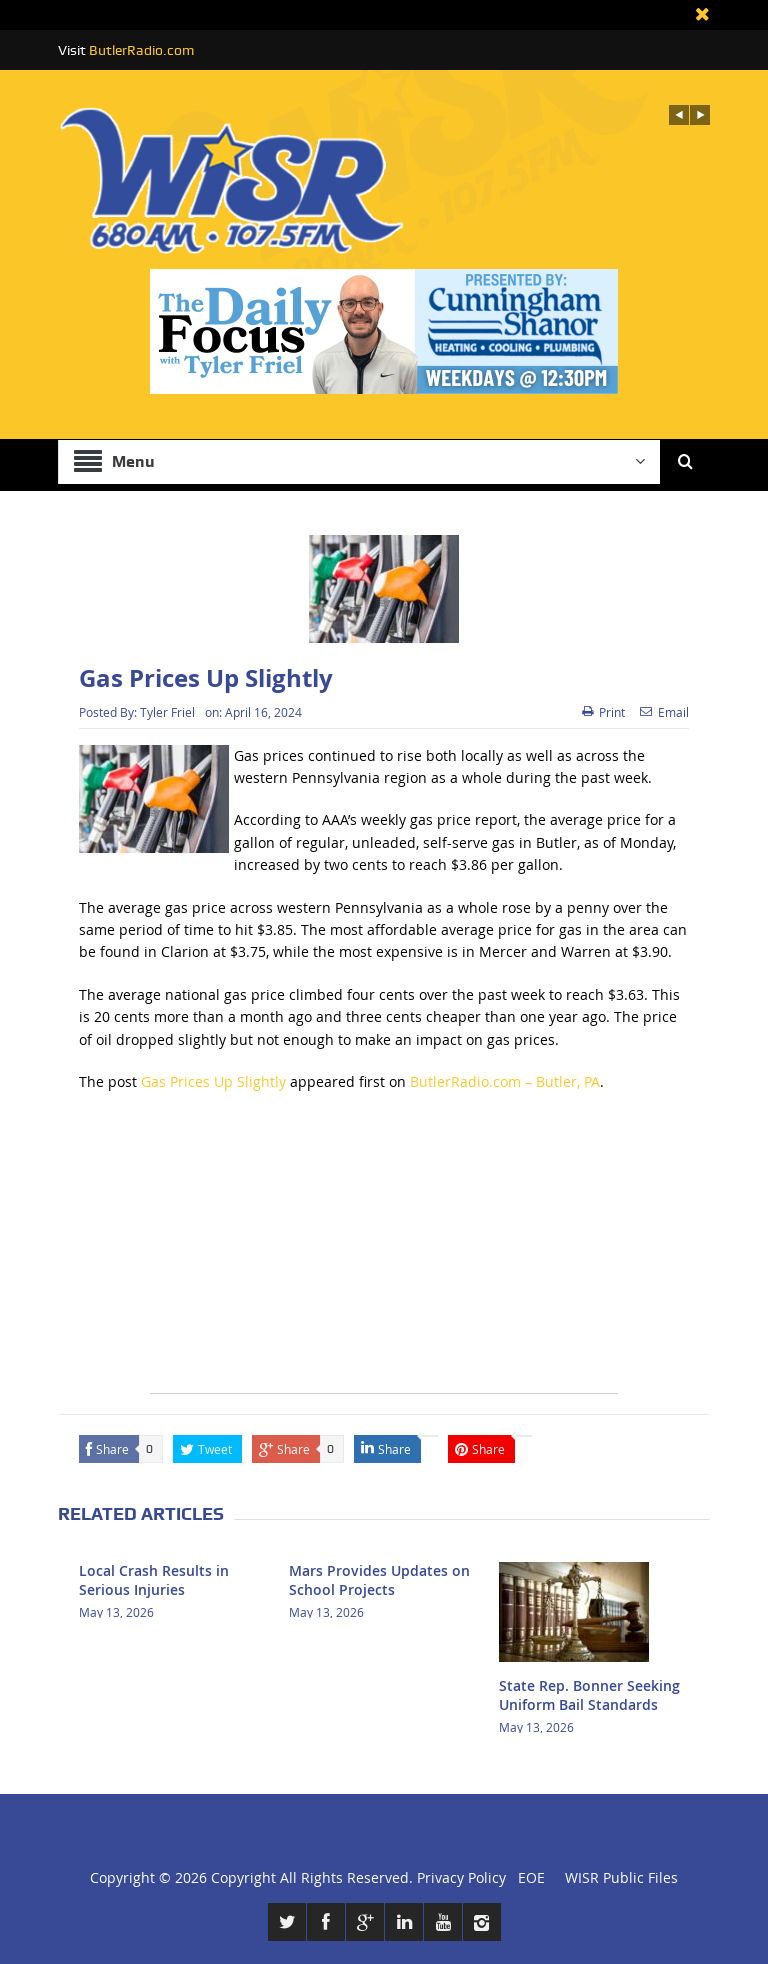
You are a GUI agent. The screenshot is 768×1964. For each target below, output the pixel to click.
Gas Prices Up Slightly (213, 1081)
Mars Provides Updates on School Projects (379, 1579)
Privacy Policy (461, 1877)
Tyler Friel (167, 712)
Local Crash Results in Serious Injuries (154, 1579)
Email (664, 712)
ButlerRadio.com (141, 50)
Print (603, 712)
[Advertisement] (384, 1253)
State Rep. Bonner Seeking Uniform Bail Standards (589, 1694)
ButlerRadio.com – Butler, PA (505, 1081)
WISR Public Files (621, 1877)
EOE (527, 1877)
